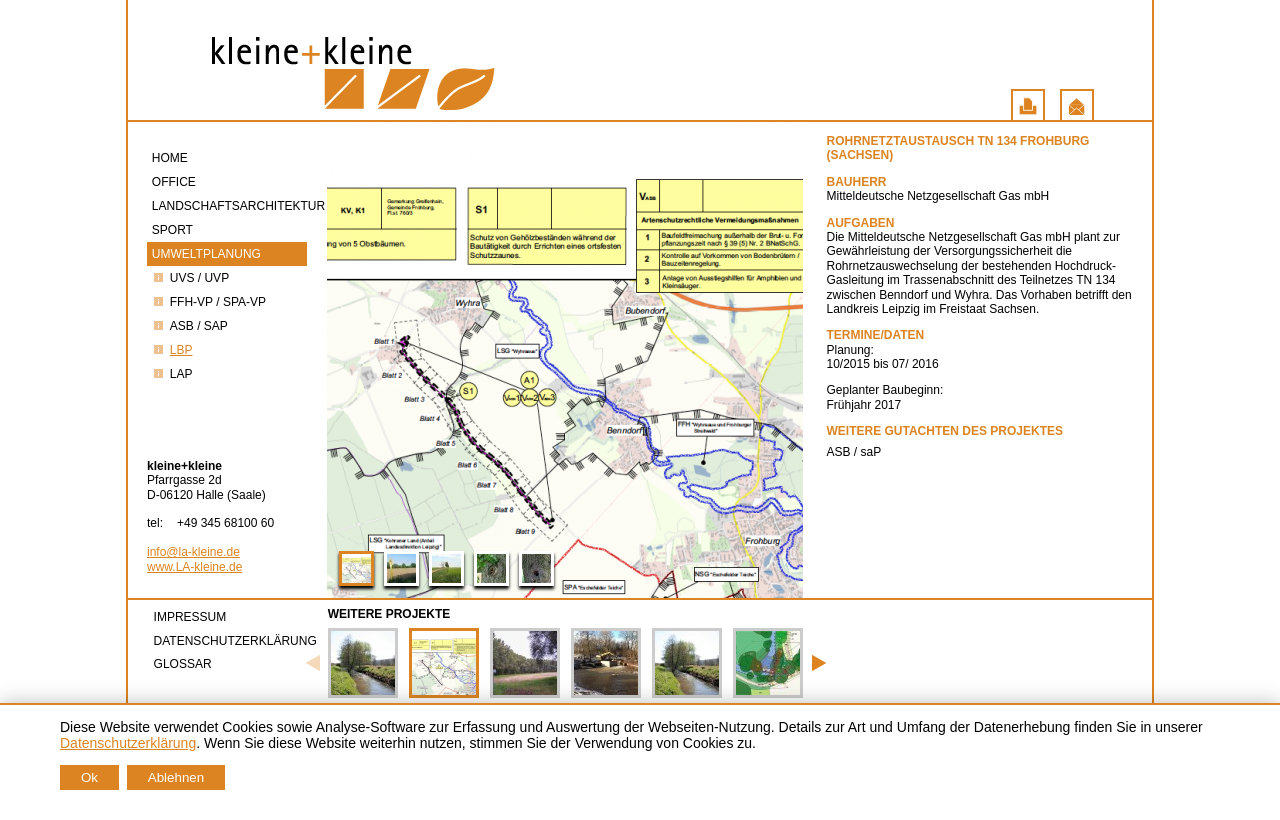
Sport (174, 230)
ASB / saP (190, 326)
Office (175, 182)
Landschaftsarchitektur (229, 206)
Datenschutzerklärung (235, 641)
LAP (172, 374)
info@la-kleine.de (193, 552)
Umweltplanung (208, 254)
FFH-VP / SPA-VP (209, 302)
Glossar (183, 664)
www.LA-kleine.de (194, 567)
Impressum (190, 617)
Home (171, 158)
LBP (172, 350)
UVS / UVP (190, 278)
